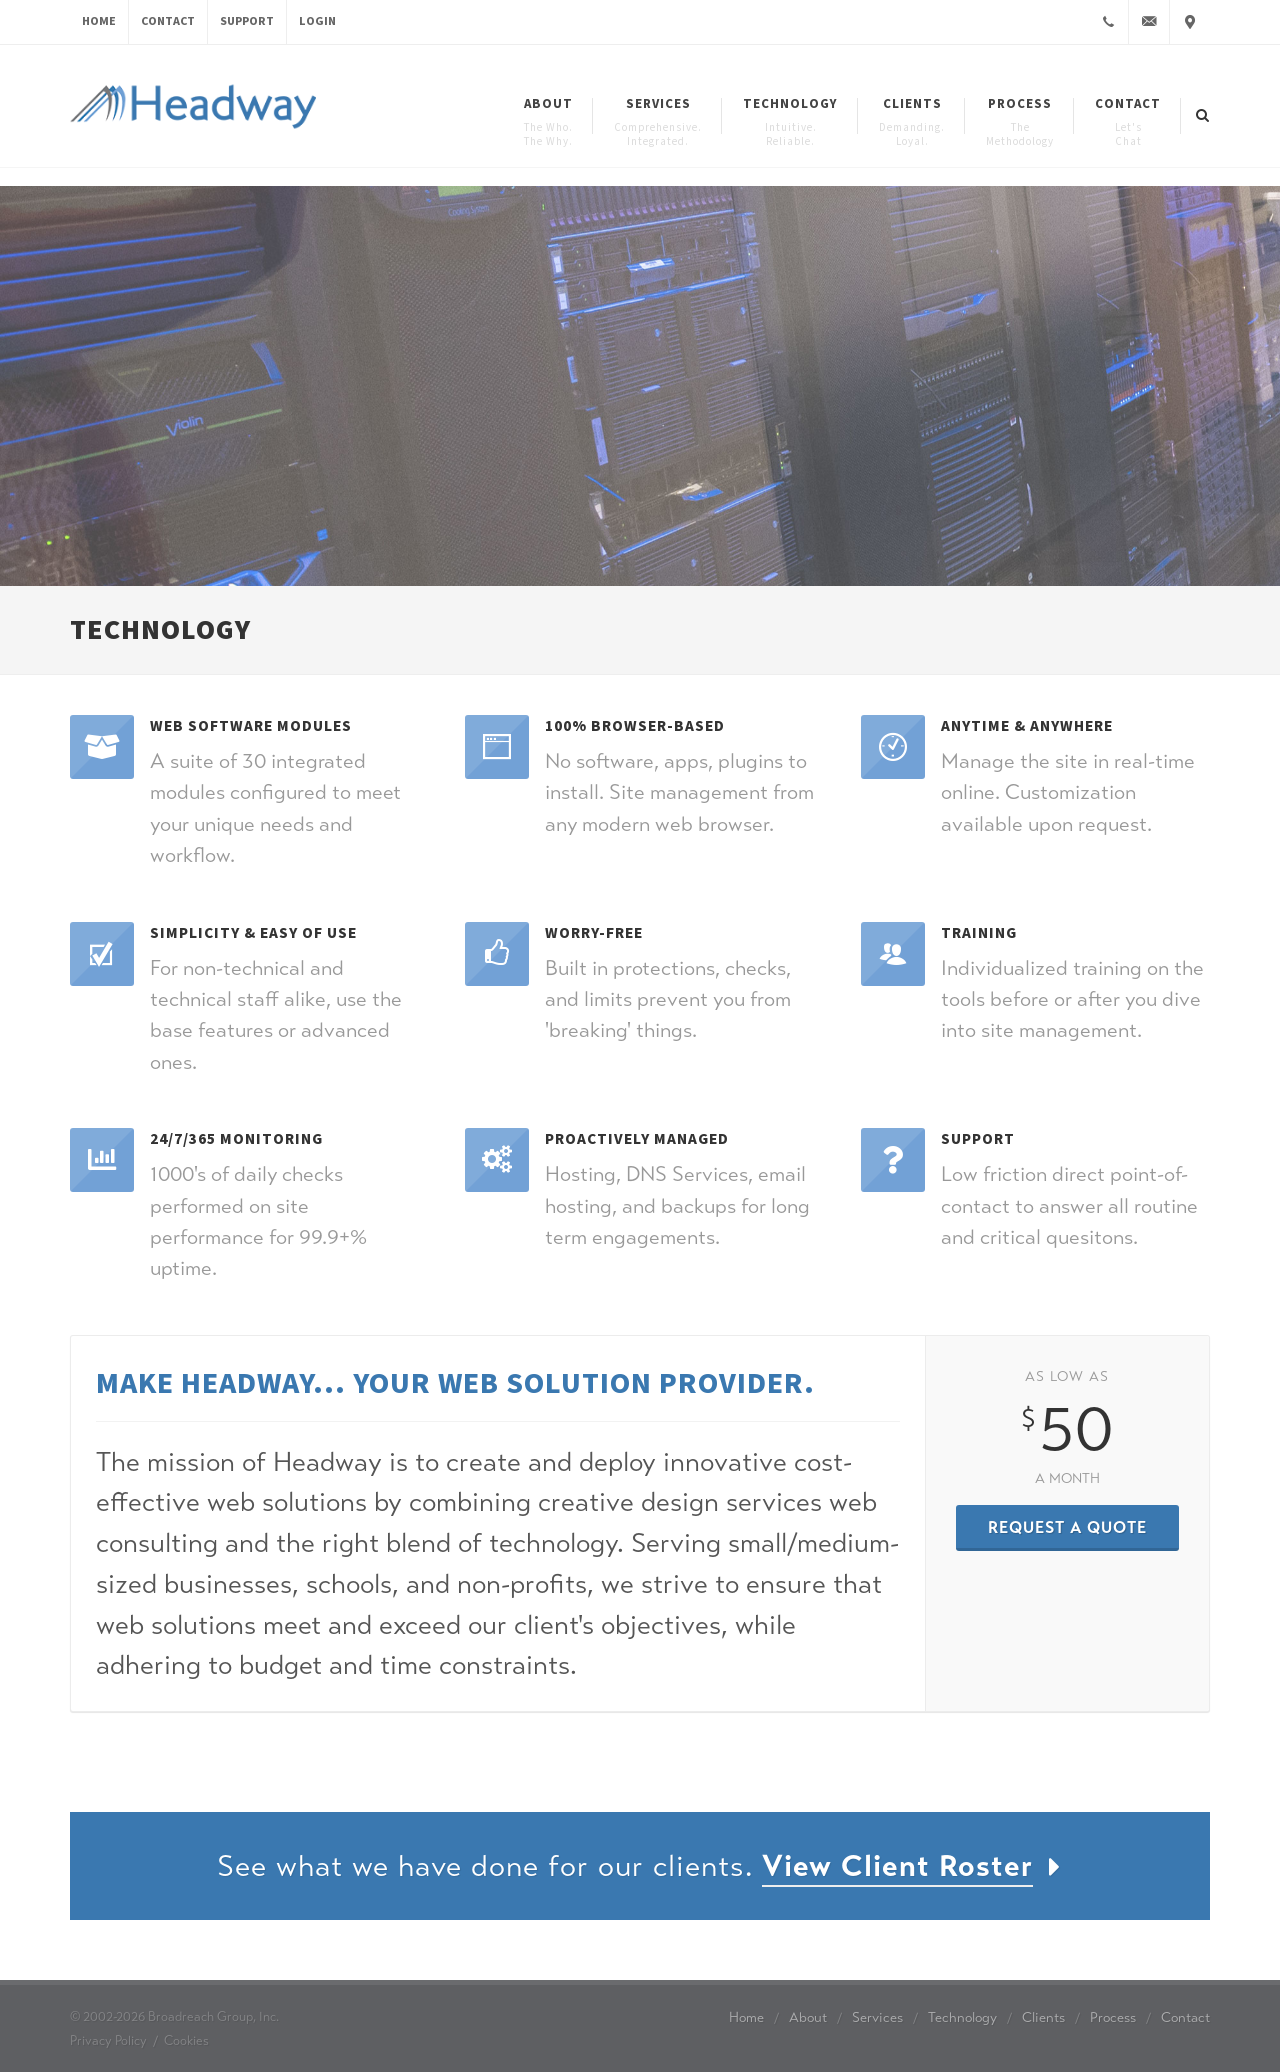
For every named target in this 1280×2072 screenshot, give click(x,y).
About (808, 2017)
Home (99, 21)
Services (877, 2017)
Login (317, 21)
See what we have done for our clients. (640, 1867)
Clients (1043, 2017)
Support (247, 21)
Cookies (186, 2040)
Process (1113, 2017)
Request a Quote (1067, 1528)
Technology (962, 2017)
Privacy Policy (108, 2040)
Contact (168, 21)
